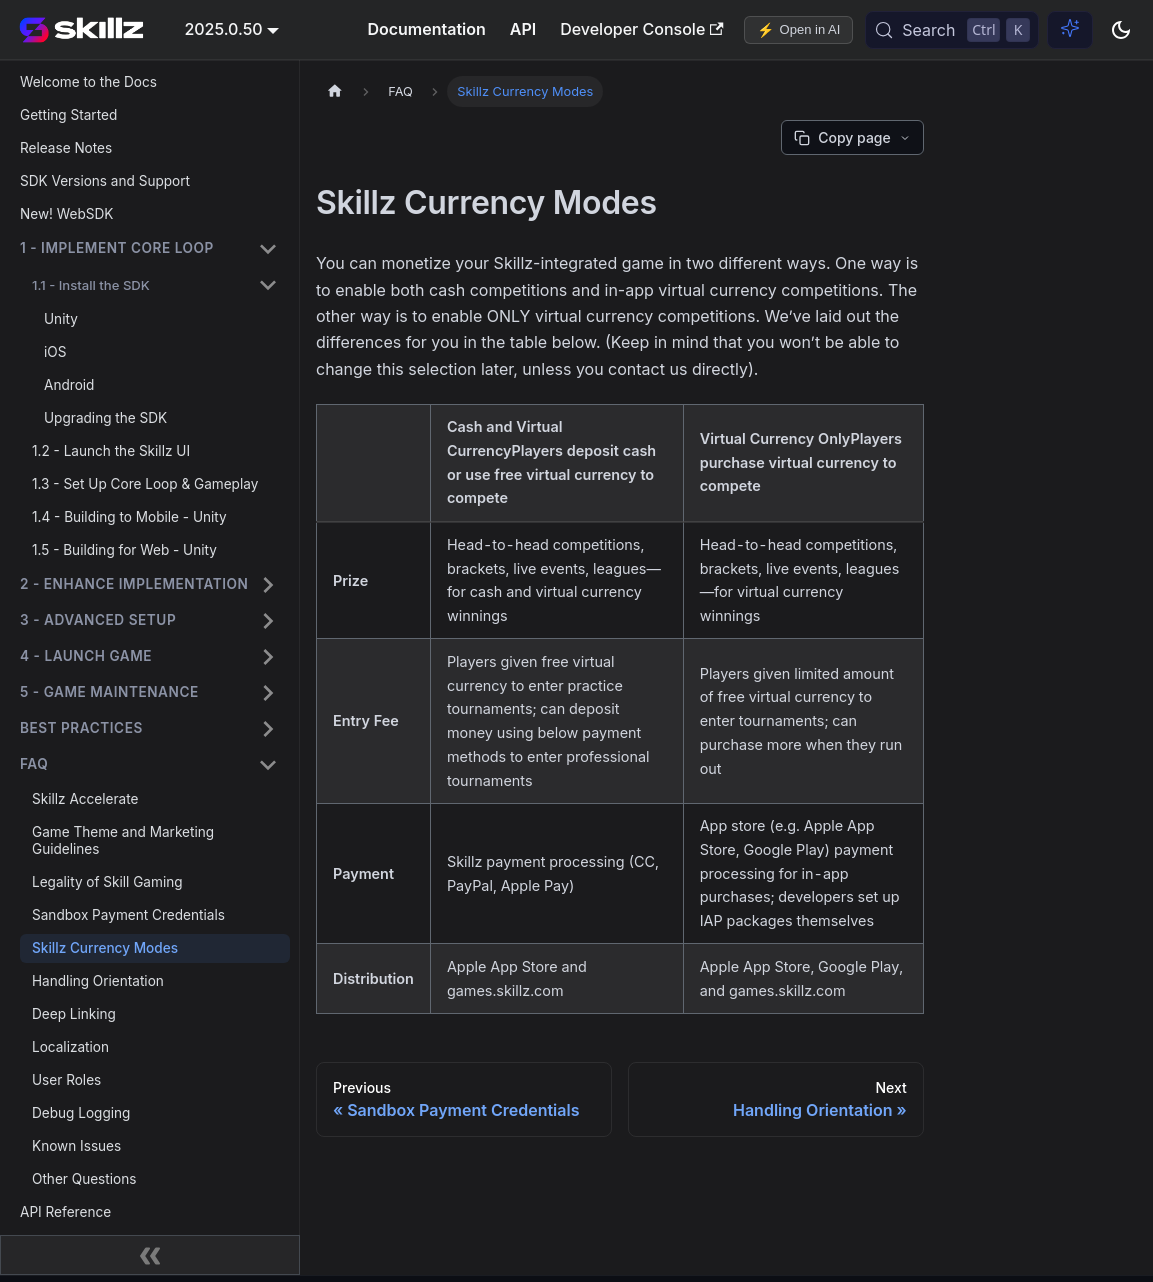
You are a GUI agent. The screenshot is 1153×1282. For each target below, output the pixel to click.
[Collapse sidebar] (150, 1255)
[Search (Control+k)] (952, 30)
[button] (149, 249)
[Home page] (335, 91)
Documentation (426, 29)
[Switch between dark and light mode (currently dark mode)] (1121, 30)
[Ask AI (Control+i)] (1070, 30)
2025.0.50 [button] (223, 29)
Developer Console (641, 29)
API (523, 29)
